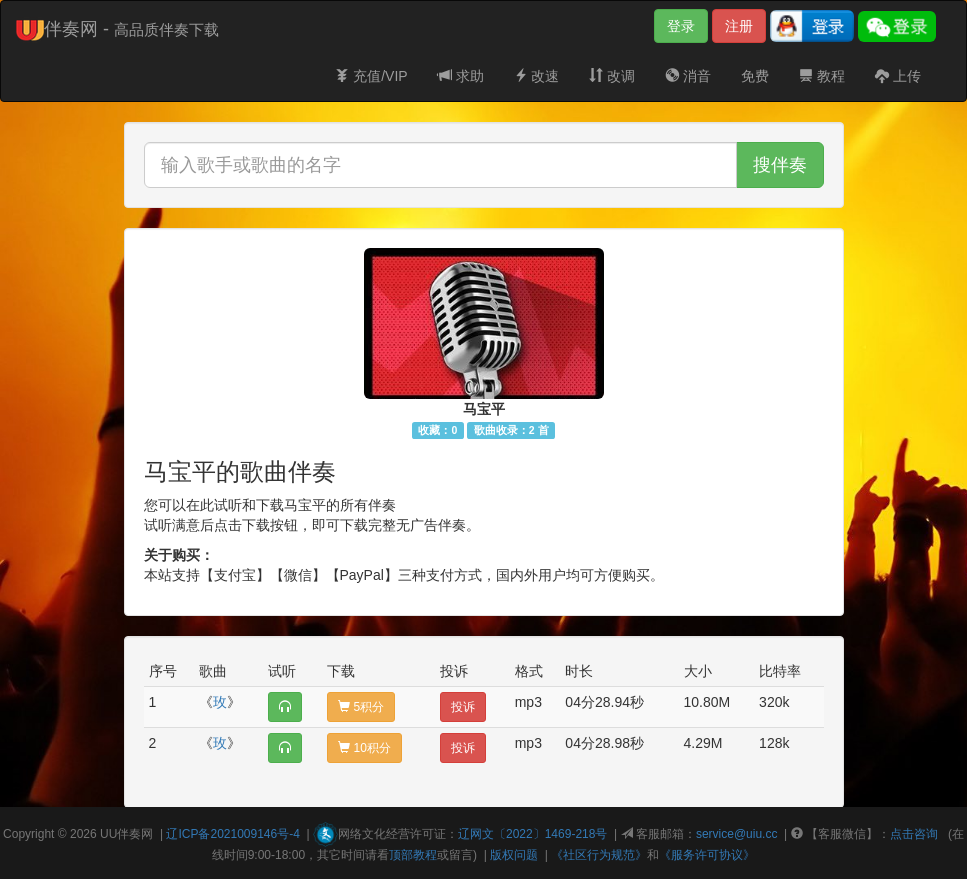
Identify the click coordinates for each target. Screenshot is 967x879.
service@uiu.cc (737, 834)
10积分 (364, 748)
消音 (688, 76)
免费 (755, 76)
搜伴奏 (780, 165)
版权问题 (514, 855)
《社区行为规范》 (599, 855)
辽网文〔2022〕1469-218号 (532, 834)
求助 (461, 76)
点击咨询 (914, 834)
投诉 (463, 707)
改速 (537, 76)
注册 (739, 26)
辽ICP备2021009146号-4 (232, 834)
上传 (898, 76)
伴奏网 (135, 834)
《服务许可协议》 (707, 855)
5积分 (361, 707)
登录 (681, 26)
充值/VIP (371, 76)
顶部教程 (413, 855)
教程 (822, 76)
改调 (612, 76)
